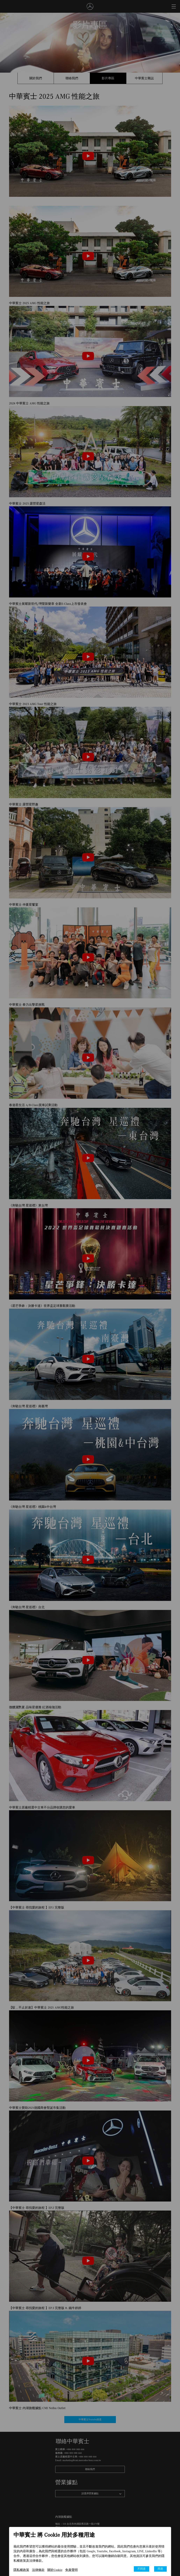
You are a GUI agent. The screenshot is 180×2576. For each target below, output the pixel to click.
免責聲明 (71, 2570)
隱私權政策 (21, 2570)
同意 (160, 2568)
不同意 (141, 2568)
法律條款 (38, 2570)
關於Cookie (54, 2570)
